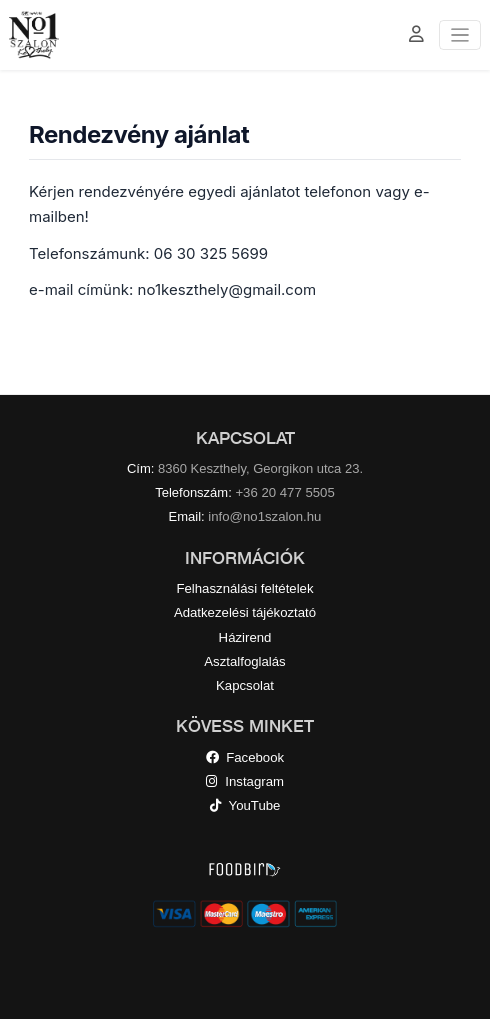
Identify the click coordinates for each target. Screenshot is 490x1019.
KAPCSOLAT (245, 438)
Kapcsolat (245, 685)
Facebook (245, 757)
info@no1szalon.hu (264, 516)
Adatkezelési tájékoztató (245, 612)
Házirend (245, 637)
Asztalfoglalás (244, 661)
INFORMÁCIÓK (245, 558)
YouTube (245, 805)
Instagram (245, 781)
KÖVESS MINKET (245, 726)
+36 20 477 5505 (284, 492)
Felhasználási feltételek (244, 588)
